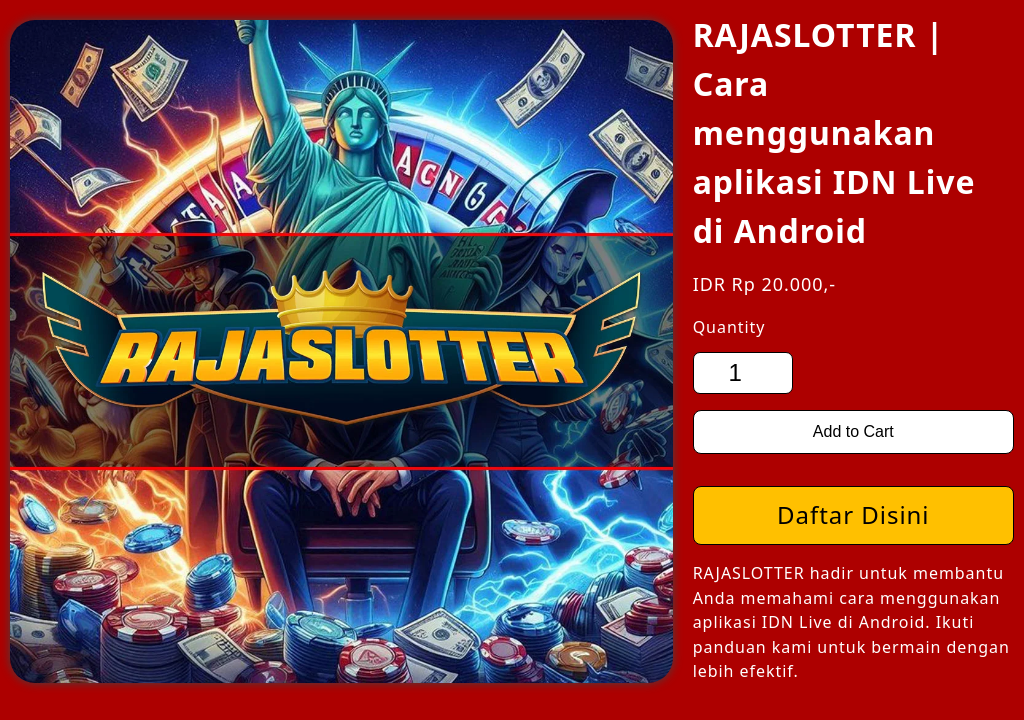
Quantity (729, 327)
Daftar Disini (853, 514)
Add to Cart (853, 431)
